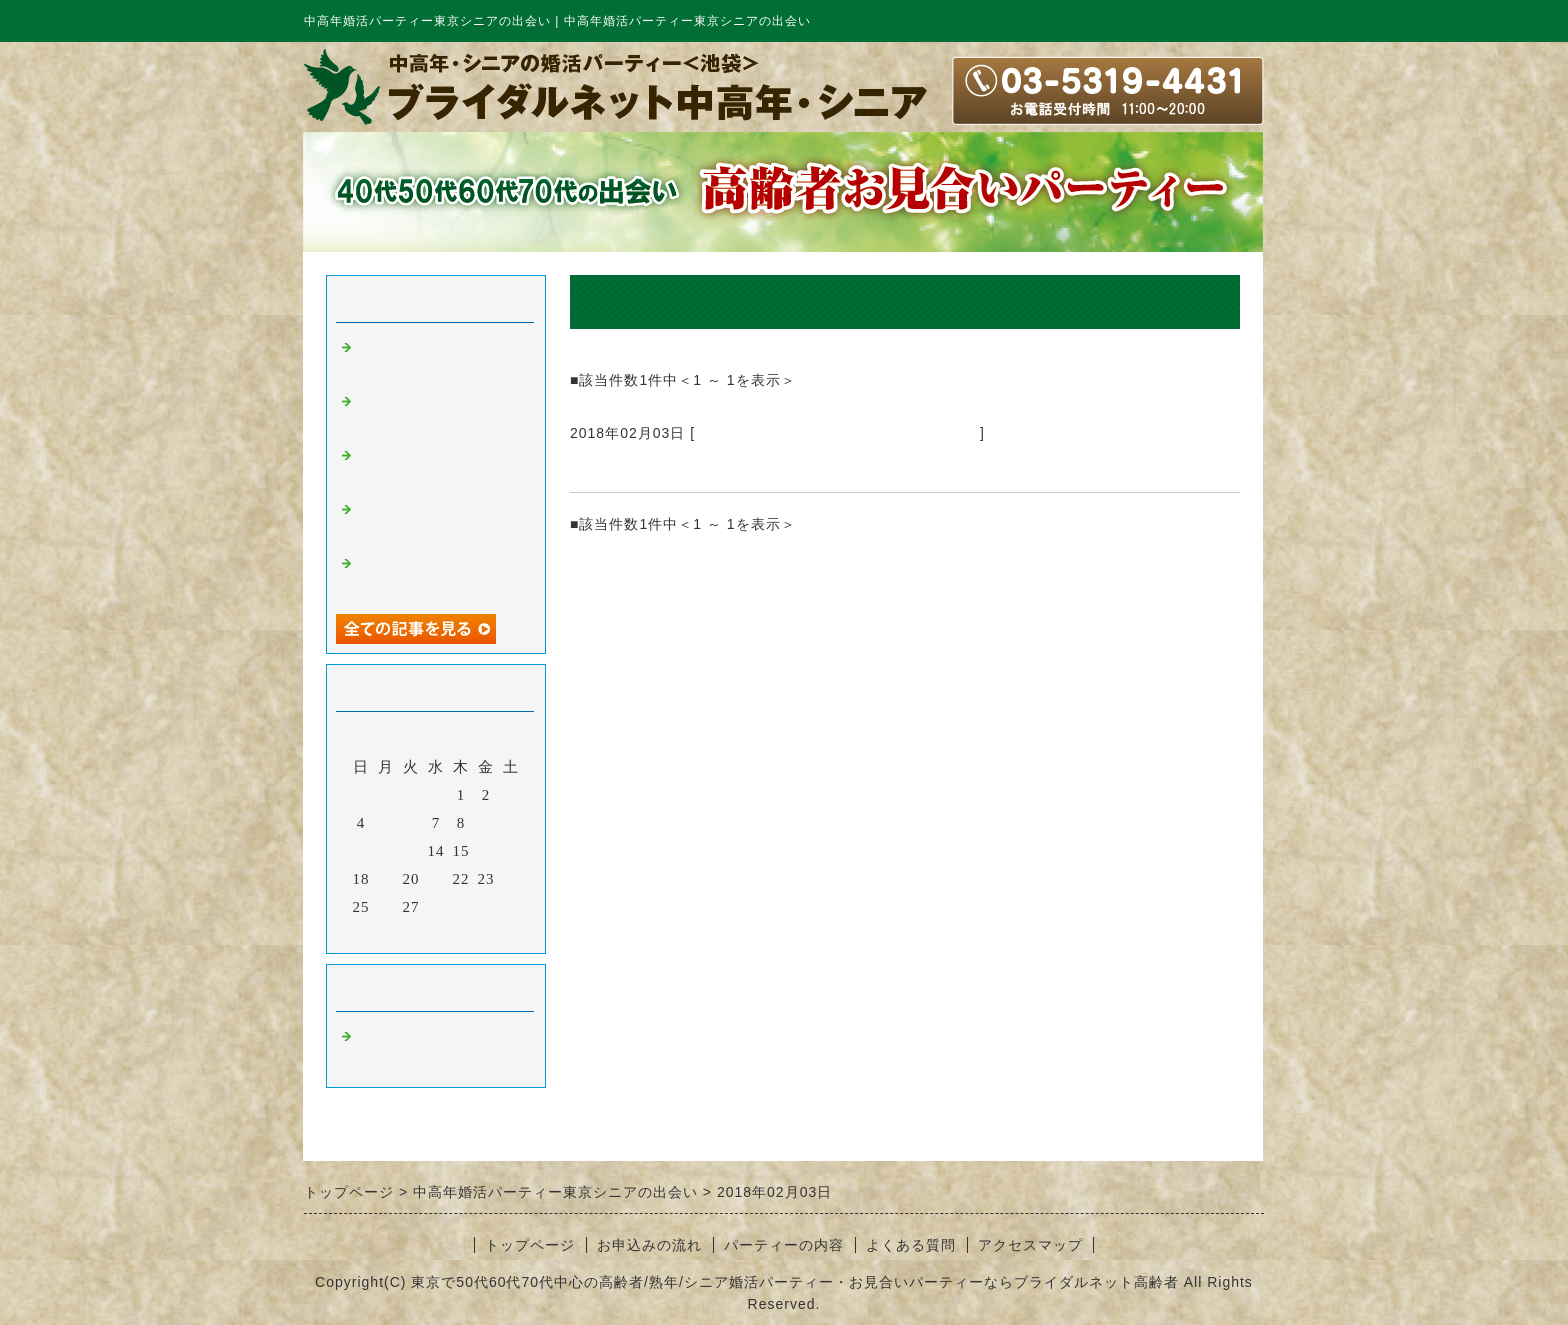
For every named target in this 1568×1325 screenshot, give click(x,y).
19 (386, 879)
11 (361, 851)
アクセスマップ (1030, 1245)
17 (511, 851)
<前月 (394, 933)
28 (436, 907)
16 (486, 851)
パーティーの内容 (784, 1245)
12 (386, 851)
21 (436, 879)
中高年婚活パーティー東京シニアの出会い (837, 433)
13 (411, 851)
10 (511, 823)
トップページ (530, 1245)
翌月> (477, 933)
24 (511, 879)
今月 (436, 933)
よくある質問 (911, 1245)
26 (386, 907)
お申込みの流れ (649, 1245)
